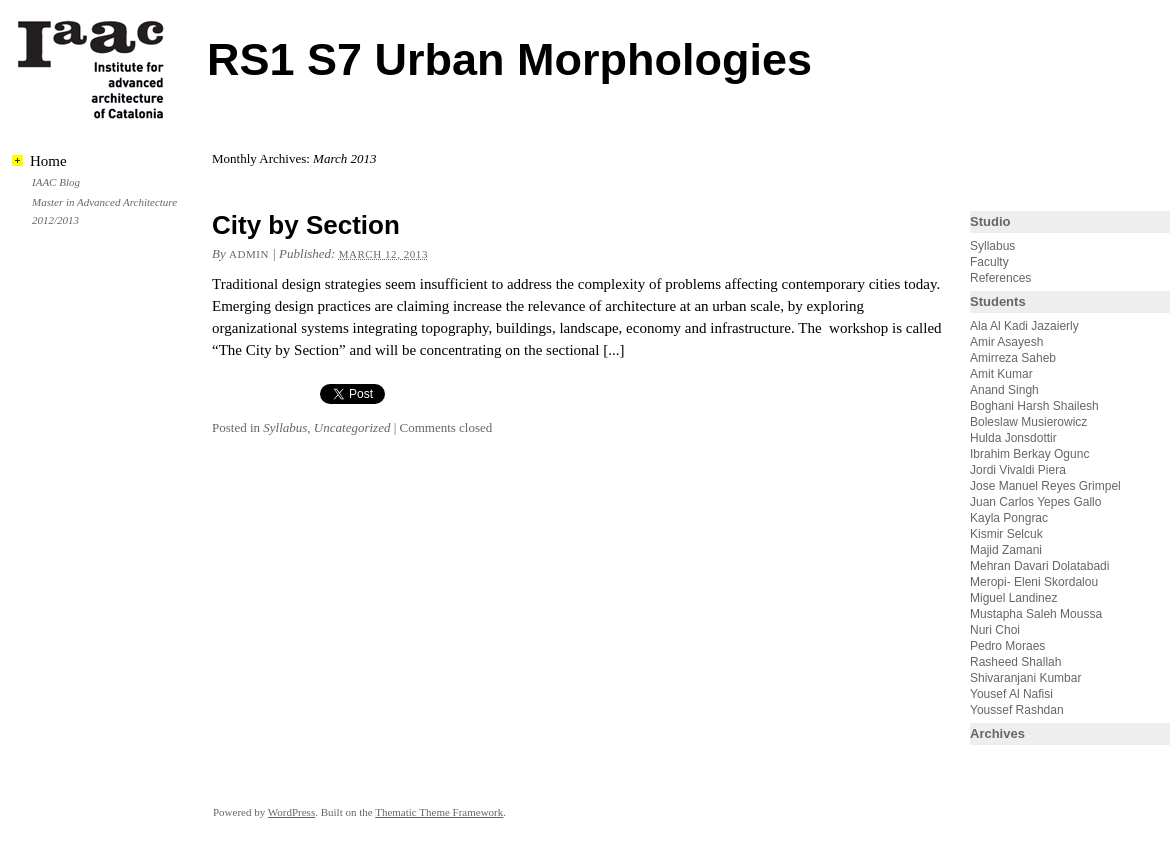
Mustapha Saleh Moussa (1036, 614)
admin (249, 254)
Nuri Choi (995, 630)
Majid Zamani (1006, 550)
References (1000, 278)
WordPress (291, 812)
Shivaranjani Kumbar (1025, 678)
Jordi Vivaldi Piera (1018, 470)
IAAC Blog (56, 182)
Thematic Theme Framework (439, 812)
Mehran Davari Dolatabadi (1039, 566)
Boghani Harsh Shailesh (1034, 406)
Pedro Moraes (1007, 646)
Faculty (989, 262)
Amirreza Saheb (1013, 358)
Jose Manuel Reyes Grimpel (1045, 486)
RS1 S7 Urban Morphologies (509, 59)
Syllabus (285, 427)
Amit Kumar (1001, 374)
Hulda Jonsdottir (1013, 438)
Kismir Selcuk (1006, 534)
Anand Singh (1004, 390)
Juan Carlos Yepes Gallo (1035, 502)
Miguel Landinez (1013, 598)
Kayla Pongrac (1009, 518)
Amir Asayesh (1006, 342)
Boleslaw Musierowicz (1028, 422)
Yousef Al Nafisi (1011, 694)
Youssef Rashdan (1017, 710)
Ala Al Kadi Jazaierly (1024, 326)
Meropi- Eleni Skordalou (1034, 582)
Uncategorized (352, 427)
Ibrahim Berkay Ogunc (1029, 454)
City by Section (306, 225)
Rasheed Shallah (1015, 662)
